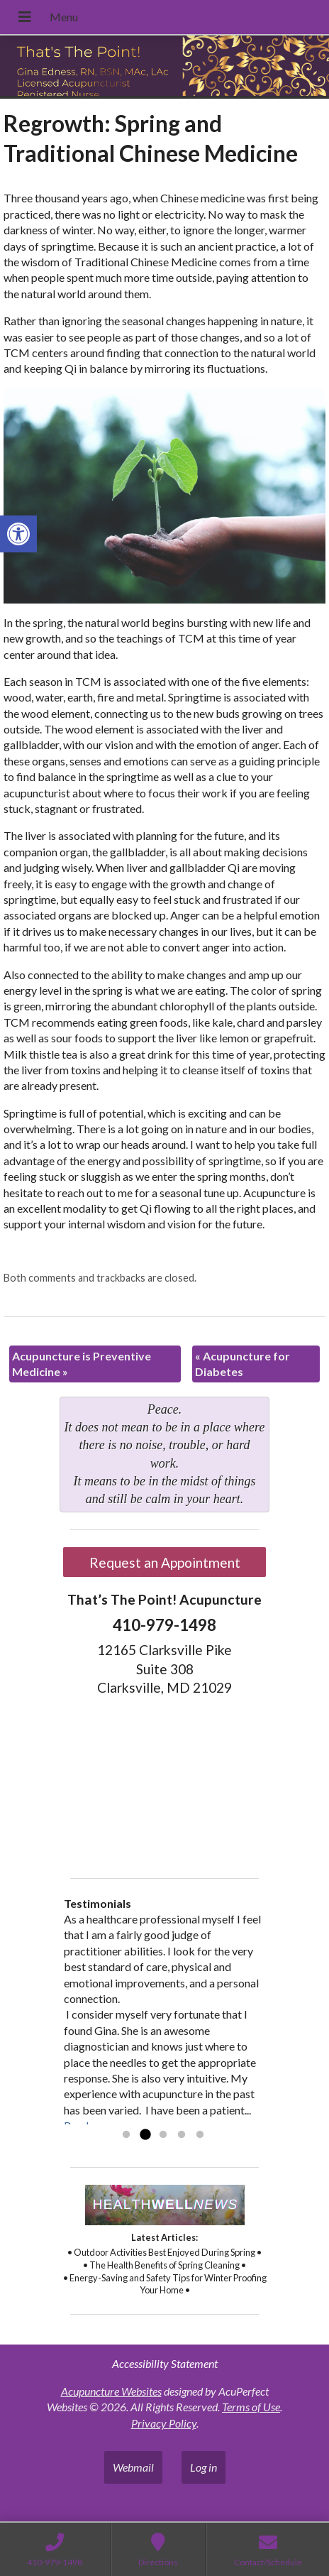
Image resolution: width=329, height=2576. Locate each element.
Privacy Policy (163, 2423)
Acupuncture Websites (111, 2391)
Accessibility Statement (165, 2363)
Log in (203, 2467)
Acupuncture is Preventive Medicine (81, 1363)
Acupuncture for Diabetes (242, 1363)
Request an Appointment (164, 1562)
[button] (18, 533)
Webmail (133, 2467)
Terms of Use (251, 2406)
